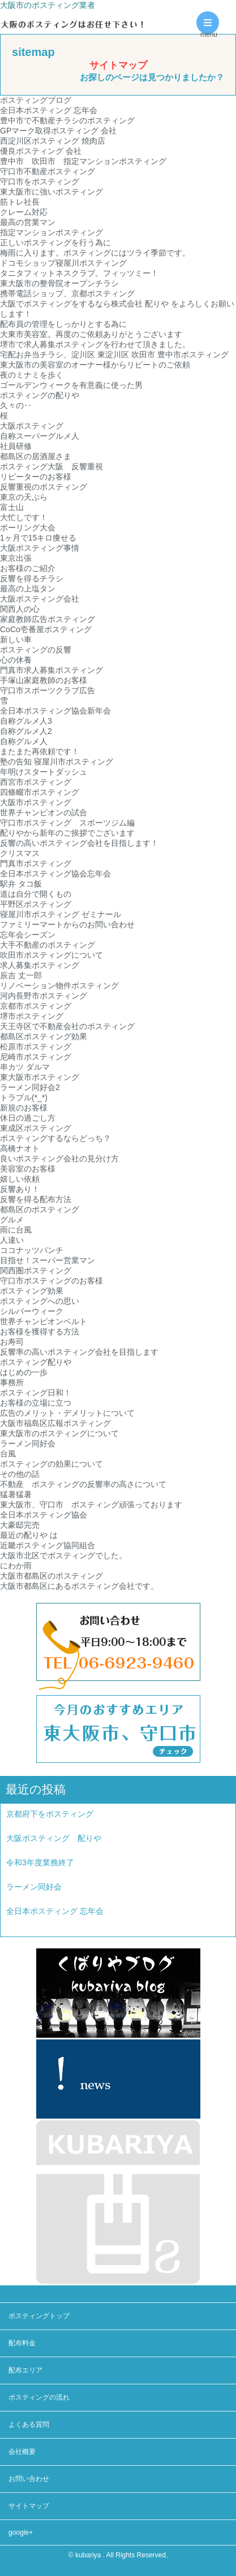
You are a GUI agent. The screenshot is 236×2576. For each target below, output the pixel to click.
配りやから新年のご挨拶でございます (67, 832)
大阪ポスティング (31, 425)
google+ (20, 2532)
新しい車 (16, 639)
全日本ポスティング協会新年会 (55, 710)
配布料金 (22, 2343)
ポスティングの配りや (39, 395)
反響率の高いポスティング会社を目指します (79, 1351)
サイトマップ (28, 2506)
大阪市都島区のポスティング (51, 1575)
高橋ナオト (20, 1148)
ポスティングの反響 (35, 649)
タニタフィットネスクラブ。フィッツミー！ (79, 273)
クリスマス (20, 853)
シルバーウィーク (31, 1311)
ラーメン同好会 (27, 1443)
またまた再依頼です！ (39, 751)
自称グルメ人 (24, 741)
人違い (12, 1239)
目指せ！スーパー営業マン (47, 1260)
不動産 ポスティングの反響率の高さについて (83, 1484)
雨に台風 (16, 1229)
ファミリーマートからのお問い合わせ (67, 924)
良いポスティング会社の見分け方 (59, 1158)
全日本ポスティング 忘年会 (48, 110)
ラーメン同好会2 (30, 1087)
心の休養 (16, 659)
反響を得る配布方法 (35, 1199)
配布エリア (25, 2370)
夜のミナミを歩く (31, 374)
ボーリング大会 (27, 527)
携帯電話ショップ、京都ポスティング (67, 293)
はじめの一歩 (24, 1372)
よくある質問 (28, 2424)
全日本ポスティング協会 (47, 1514)
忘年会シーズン (27, 934)
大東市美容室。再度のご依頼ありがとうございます (91, 334)
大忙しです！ (24, 517)
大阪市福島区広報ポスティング (55, 1423)
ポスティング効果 (31, 1290)
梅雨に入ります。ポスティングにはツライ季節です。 (95, 252)
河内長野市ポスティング (43, 995)
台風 (8, 1453)
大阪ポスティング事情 (39, 547)
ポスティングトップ (39, 2316)
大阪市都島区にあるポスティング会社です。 (79, 1585)
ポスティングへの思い (39, 1301)
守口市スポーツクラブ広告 (47, 690)
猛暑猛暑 (16, 1494)
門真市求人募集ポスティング (51, 670)
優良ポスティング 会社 (40, 150)
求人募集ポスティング (39, 965)
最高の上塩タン (27, 588)
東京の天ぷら (24, 497)
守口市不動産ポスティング (47, 171)
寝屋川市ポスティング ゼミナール (60, 914)
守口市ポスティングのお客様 (51, 1280)
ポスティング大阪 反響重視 (51, 466)
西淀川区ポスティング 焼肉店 (52, 140)
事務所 (12, 1382)
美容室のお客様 (27, 1168)
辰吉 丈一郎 (21, 975)
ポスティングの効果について (51, 1463)
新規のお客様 (24, 1107)
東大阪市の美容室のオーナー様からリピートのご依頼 (95, 364)
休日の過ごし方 (27, 1117)
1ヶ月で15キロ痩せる (38, 537)
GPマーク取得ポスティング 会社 (58, 130)
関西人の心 (20, 608)
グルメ (12, 1219)
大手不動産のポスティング (47, 944)
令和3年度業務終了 (40, 1862)
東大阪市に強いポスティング (51, 191)
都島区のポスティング (39, 1209)
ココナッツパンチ (31, 1250)
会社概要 (22, 2452)
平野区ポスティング (35, 904)
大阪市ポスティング (35, 802)
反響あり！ (20, 1189)
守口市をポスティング (39, 181)
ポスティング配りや (35, 1362)
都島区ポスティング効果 (43, 1036)
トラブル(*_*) (24, 1097)
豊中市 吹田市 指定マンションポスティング (83, 161)
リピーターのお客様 (35, 476)
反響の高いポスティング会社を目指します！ (79, 843)
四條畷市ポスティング (39, 792)
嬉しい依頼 (20, 1178)
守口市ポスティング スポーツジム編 (67, 822)
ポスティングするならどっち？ (55, 1138)
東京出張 (16, 558)
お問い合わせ (28, 2479)
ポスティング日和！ (35, 1392)
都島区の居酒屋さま (35, 456)
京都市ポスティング (35, 1005)
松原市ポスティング (35, 1046)
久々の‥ (16, 405)
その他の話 (20, 1474)
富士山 (12, 507)
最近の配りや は (29, 1535)
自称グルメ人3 (26, 720)
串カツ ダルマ (25, 1066)
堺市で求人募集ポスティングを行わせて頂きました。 (95, 344)
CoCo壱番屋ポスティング (46, 629)
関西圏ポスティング (35, 1270)
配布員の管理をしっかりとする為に (63, 324)
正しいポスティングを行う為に (55, 242)
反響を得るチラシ (31, 578)
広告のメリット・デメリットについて (67, 1412)
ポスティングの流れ (39, 2397)
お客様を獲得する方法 (39, 1331)
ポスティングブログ (35, 100)
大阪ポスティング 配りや (53, 1838)
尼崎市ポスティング (35, 1056)
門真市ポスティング (35, 863)
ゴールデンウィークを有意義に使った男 (71, 385)
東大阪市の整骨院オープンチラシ (59, 283)
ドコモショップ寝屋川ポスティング (63, 262)
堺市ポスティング (31, 1016)
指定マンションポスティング (51, 232)
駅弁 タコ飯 (21, 883)
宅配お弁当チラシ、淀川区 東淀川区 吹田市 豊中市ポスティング (114, 354)
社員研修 (16, 446)
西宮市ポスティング (35, 781)
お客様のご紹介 (27, 568)
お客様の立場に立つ (35, 1402)
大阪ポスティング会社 (39, 598)
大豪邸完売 (20, 1524)
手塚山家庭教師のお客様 (43, 680)
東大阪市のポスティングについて (59, 1433)
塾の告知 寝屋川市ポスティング (56, 761)
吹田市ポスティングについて (51, 954)
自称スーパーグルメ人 (39, 435)
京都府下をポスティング (49, 1813)
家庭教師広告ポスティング (47, 619)
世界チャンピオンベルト (43, 1321)
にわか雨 (16, 1565)
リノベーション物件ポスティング (59, 985)
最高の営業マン (27, 222)
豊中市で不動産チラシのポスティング (67, 120)
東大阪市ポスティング (39, 1077)
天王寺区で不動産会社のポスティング (67, 1026)
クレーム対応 (24, 212)
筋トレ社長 (20, 201)
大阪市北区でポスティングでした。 (63, 1555)
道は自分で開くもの (35, 893)
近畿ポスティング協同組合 (47, 1545)
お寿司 (12, 1341)
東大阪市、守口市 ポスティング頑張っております (91, 1504)
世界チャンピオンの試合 (43, 812)
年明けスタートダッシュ (43, 771)
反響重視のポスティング (43, 486)
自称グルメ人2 (26, 731)
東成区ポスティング (35, 1128)
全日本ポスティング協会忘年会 (55, 873)
